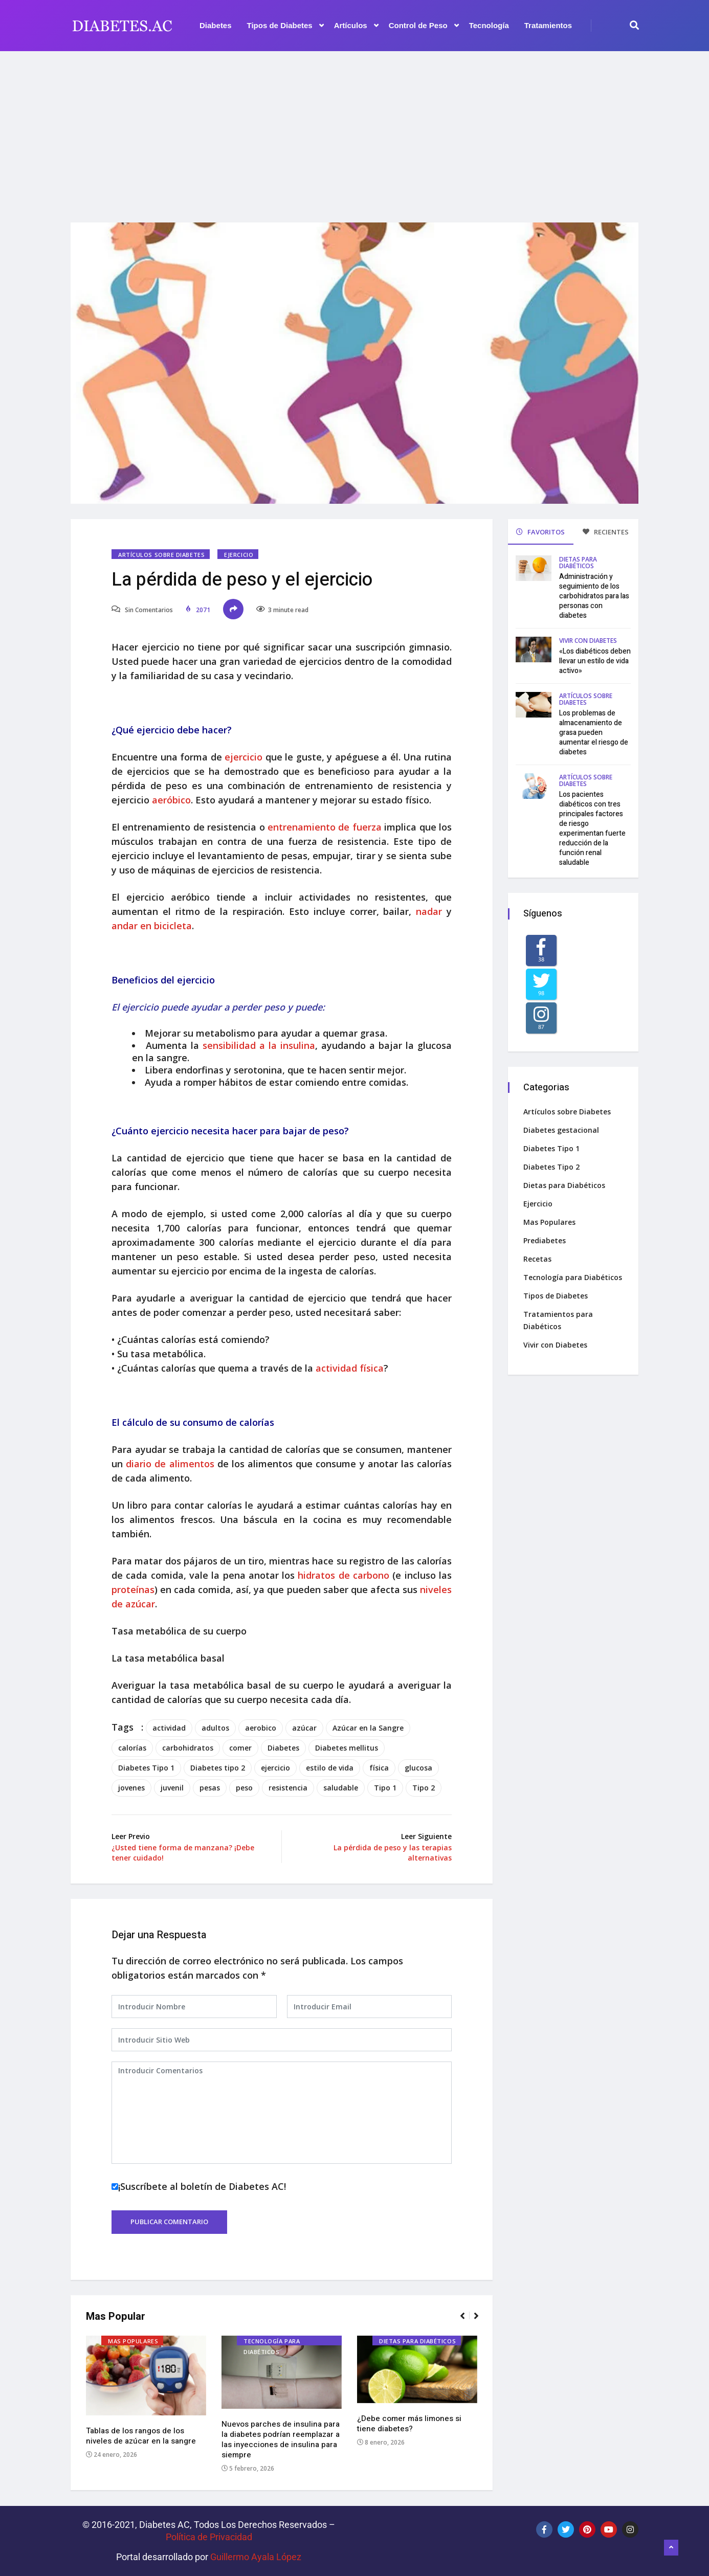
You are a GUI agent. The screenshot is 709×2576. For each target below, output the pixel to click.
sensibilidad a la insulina (257, 1045)
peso (244, 1788)
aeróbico (171, 800)
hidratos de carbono (343, 1575)
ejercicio (245, 757)
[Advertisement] (354, 130)
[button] (467, 2321)
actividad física (350, 1368)
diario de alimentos (170, 1464)
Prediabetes (544, 1240)
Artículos (356, 25)
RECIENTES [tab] (606, 531)
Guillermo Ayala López (255, 2556)
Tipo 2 (423, 1788)
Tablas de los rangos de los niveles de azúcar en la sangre (141, 2436)
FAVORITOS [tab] (540, 531)
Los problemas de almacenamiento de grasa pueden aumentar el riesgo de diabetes (593, 732)
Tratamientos (548, 25)
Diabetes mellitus (346, 1748)
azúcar (304, 1728)
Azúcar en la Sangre (368, 1728)
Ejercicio (238, 554)
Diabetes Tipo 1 (146, 1768)
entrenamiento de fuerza (325, 827)
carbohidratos (187, 1748)
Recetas (537, 1259)
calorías (132, 1748)
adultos (215, 1728)
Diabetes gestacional (561, 1130)
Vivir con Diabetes (588, 640)
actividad (169, 1728)
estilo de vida (329, 1768)
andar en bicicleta (152, 926)
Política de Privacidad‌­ (209, 2537)
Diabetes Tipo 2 (551, 1167)
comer (240, 1748)
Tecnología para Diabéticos (271, 2341)
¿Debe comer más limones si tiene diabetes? (409, 2423)
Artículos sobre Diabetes (161, 554)
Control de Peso (424, 25)
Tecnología (489, 25)
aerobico (260, 1728)
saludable (340, 1788)
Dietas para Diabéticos (417, 2341)
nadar (431, 911)
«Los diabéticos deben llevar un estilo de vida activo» (595, 661)
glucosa (418, 1768)
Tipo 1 (385, 1788)
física (379, 1768)
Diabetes (216, 25)
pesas (210, 1788)
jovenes (131, 1788)
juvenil (172, 1788)
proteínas (133, 1589)
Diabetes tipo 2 (217, 1768)
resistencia (288, 1788)
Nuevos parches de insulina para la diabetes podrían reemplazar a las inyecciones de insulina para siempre (280, 2439)
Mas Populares (133, 2341)
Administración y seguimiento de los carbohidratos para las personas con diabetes (594, 596)
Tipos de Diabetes (285, 25)
